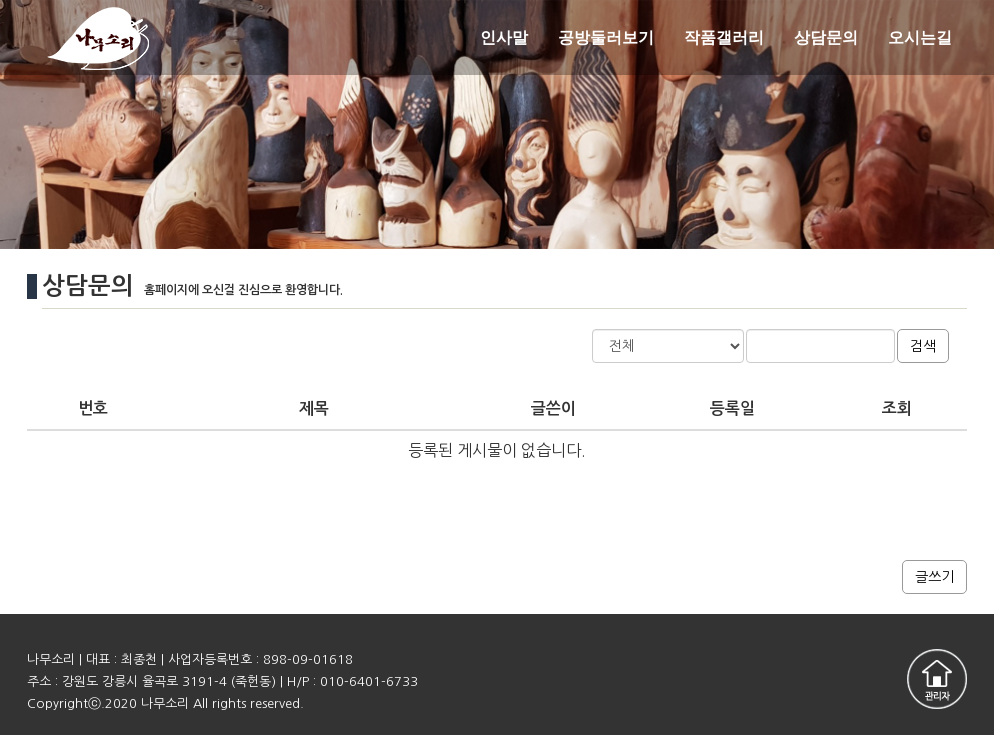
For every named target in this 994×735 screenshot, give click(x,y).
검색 (923, 346)
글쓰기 (934, 577)
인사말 (504, 37)
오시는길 (920, 37)
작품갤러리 (724, 37)
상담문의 (826, 37)
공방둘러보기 (606, 37)
